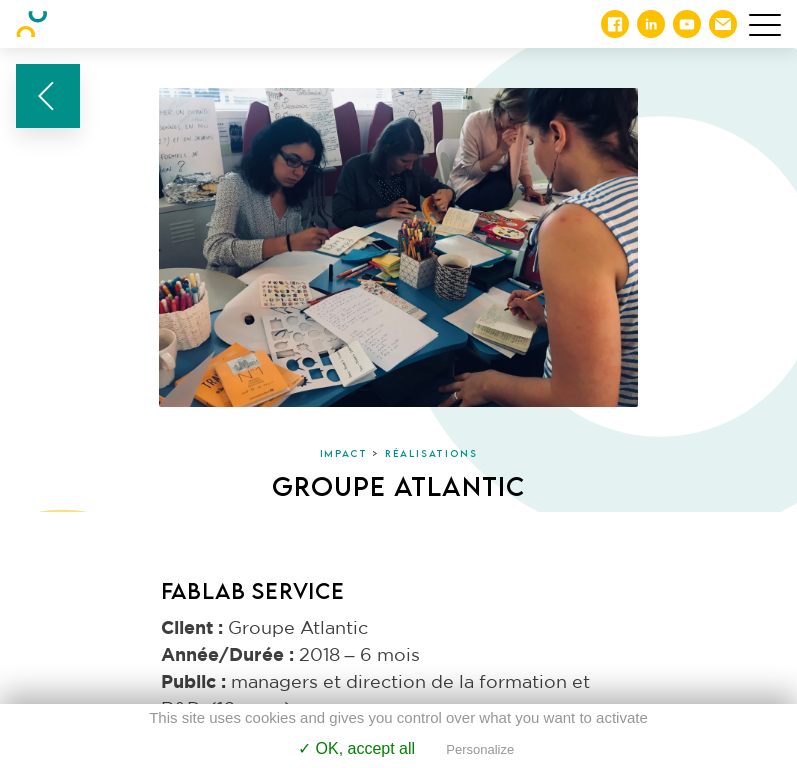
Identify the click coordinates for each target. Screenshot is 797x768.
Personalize (480, 749)
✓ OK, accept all (356, 748)
